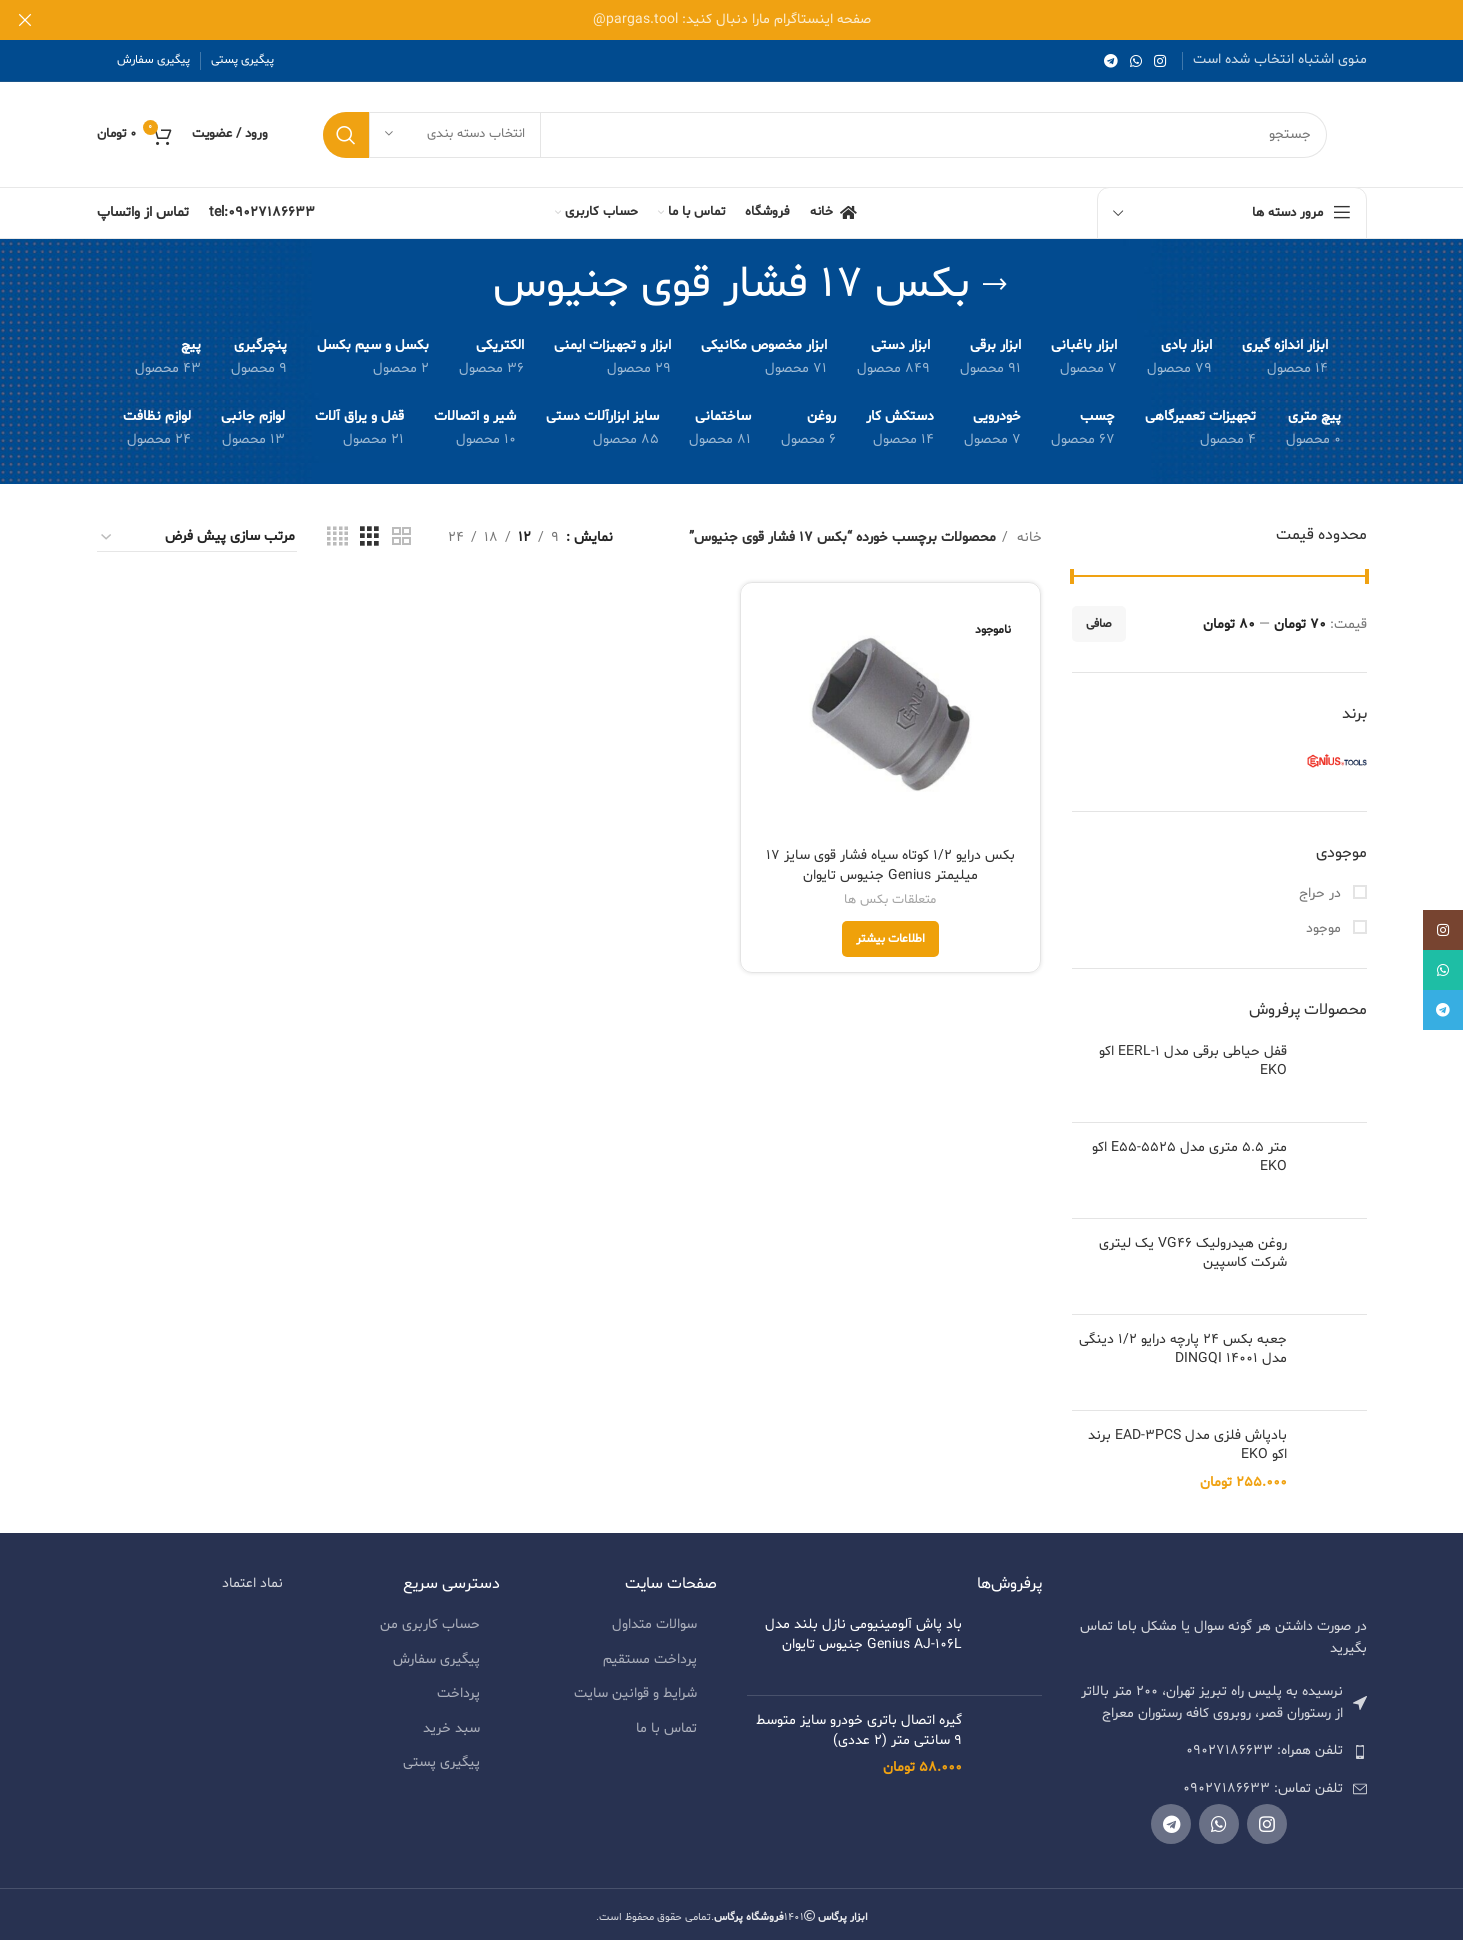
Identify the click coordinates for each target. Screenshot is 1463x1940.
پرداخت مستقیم (650, 1650)
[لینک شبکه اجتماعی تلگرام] (1111, 61)
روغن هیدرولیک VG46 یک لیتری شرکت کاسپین (1193, 1253)
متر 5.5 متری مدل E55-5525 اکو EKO (1189, 1157)
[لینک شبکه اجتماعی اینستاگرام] (1160, 61)
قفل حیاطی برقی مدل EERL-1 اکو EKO (1193, 1061)
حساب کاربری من (430, 1615)
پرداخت (458, 1685)
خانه (1027, 537)
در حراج (1322, 893)
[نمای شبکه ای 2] (401, 537)
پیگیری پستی (441, 1754)
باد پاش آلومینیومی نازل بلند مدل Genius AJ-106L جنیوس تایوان (863, 1625)
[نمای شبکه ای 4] (337, 537)
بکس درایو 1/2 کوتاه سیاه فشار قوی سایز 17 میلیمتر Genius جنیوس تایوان (890, 865)
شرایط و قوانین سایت (635, 1685)
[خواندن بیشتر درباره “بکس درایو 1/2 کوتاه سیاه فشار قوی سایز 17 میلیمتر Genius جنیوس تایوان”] (890, 940)
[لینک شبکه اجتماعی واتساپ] (1136, 61)
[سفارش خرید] (197, 538)
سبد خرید (451, 1719)
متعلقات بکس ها (891, 901)
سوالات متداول (654, 1615)
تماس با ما (666, 1719)
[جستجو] (825, 135)
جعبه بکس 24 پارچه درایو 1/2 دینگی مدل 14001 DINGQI (1183, 1331)
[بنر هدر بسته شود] (25, 20)
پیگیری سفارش (436, 1650)
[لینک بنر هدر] (761, 20)
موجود (1325, 928)
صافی (1099, 624)
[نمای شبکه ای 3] (369, 537)
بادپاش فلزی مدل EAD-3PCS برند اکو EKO (1187, 1436)
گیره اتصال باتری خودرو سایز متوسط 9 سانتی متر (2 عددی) (859, 1721)
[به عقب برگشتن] (995, 285)
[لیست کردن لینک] (1219, 1743)
